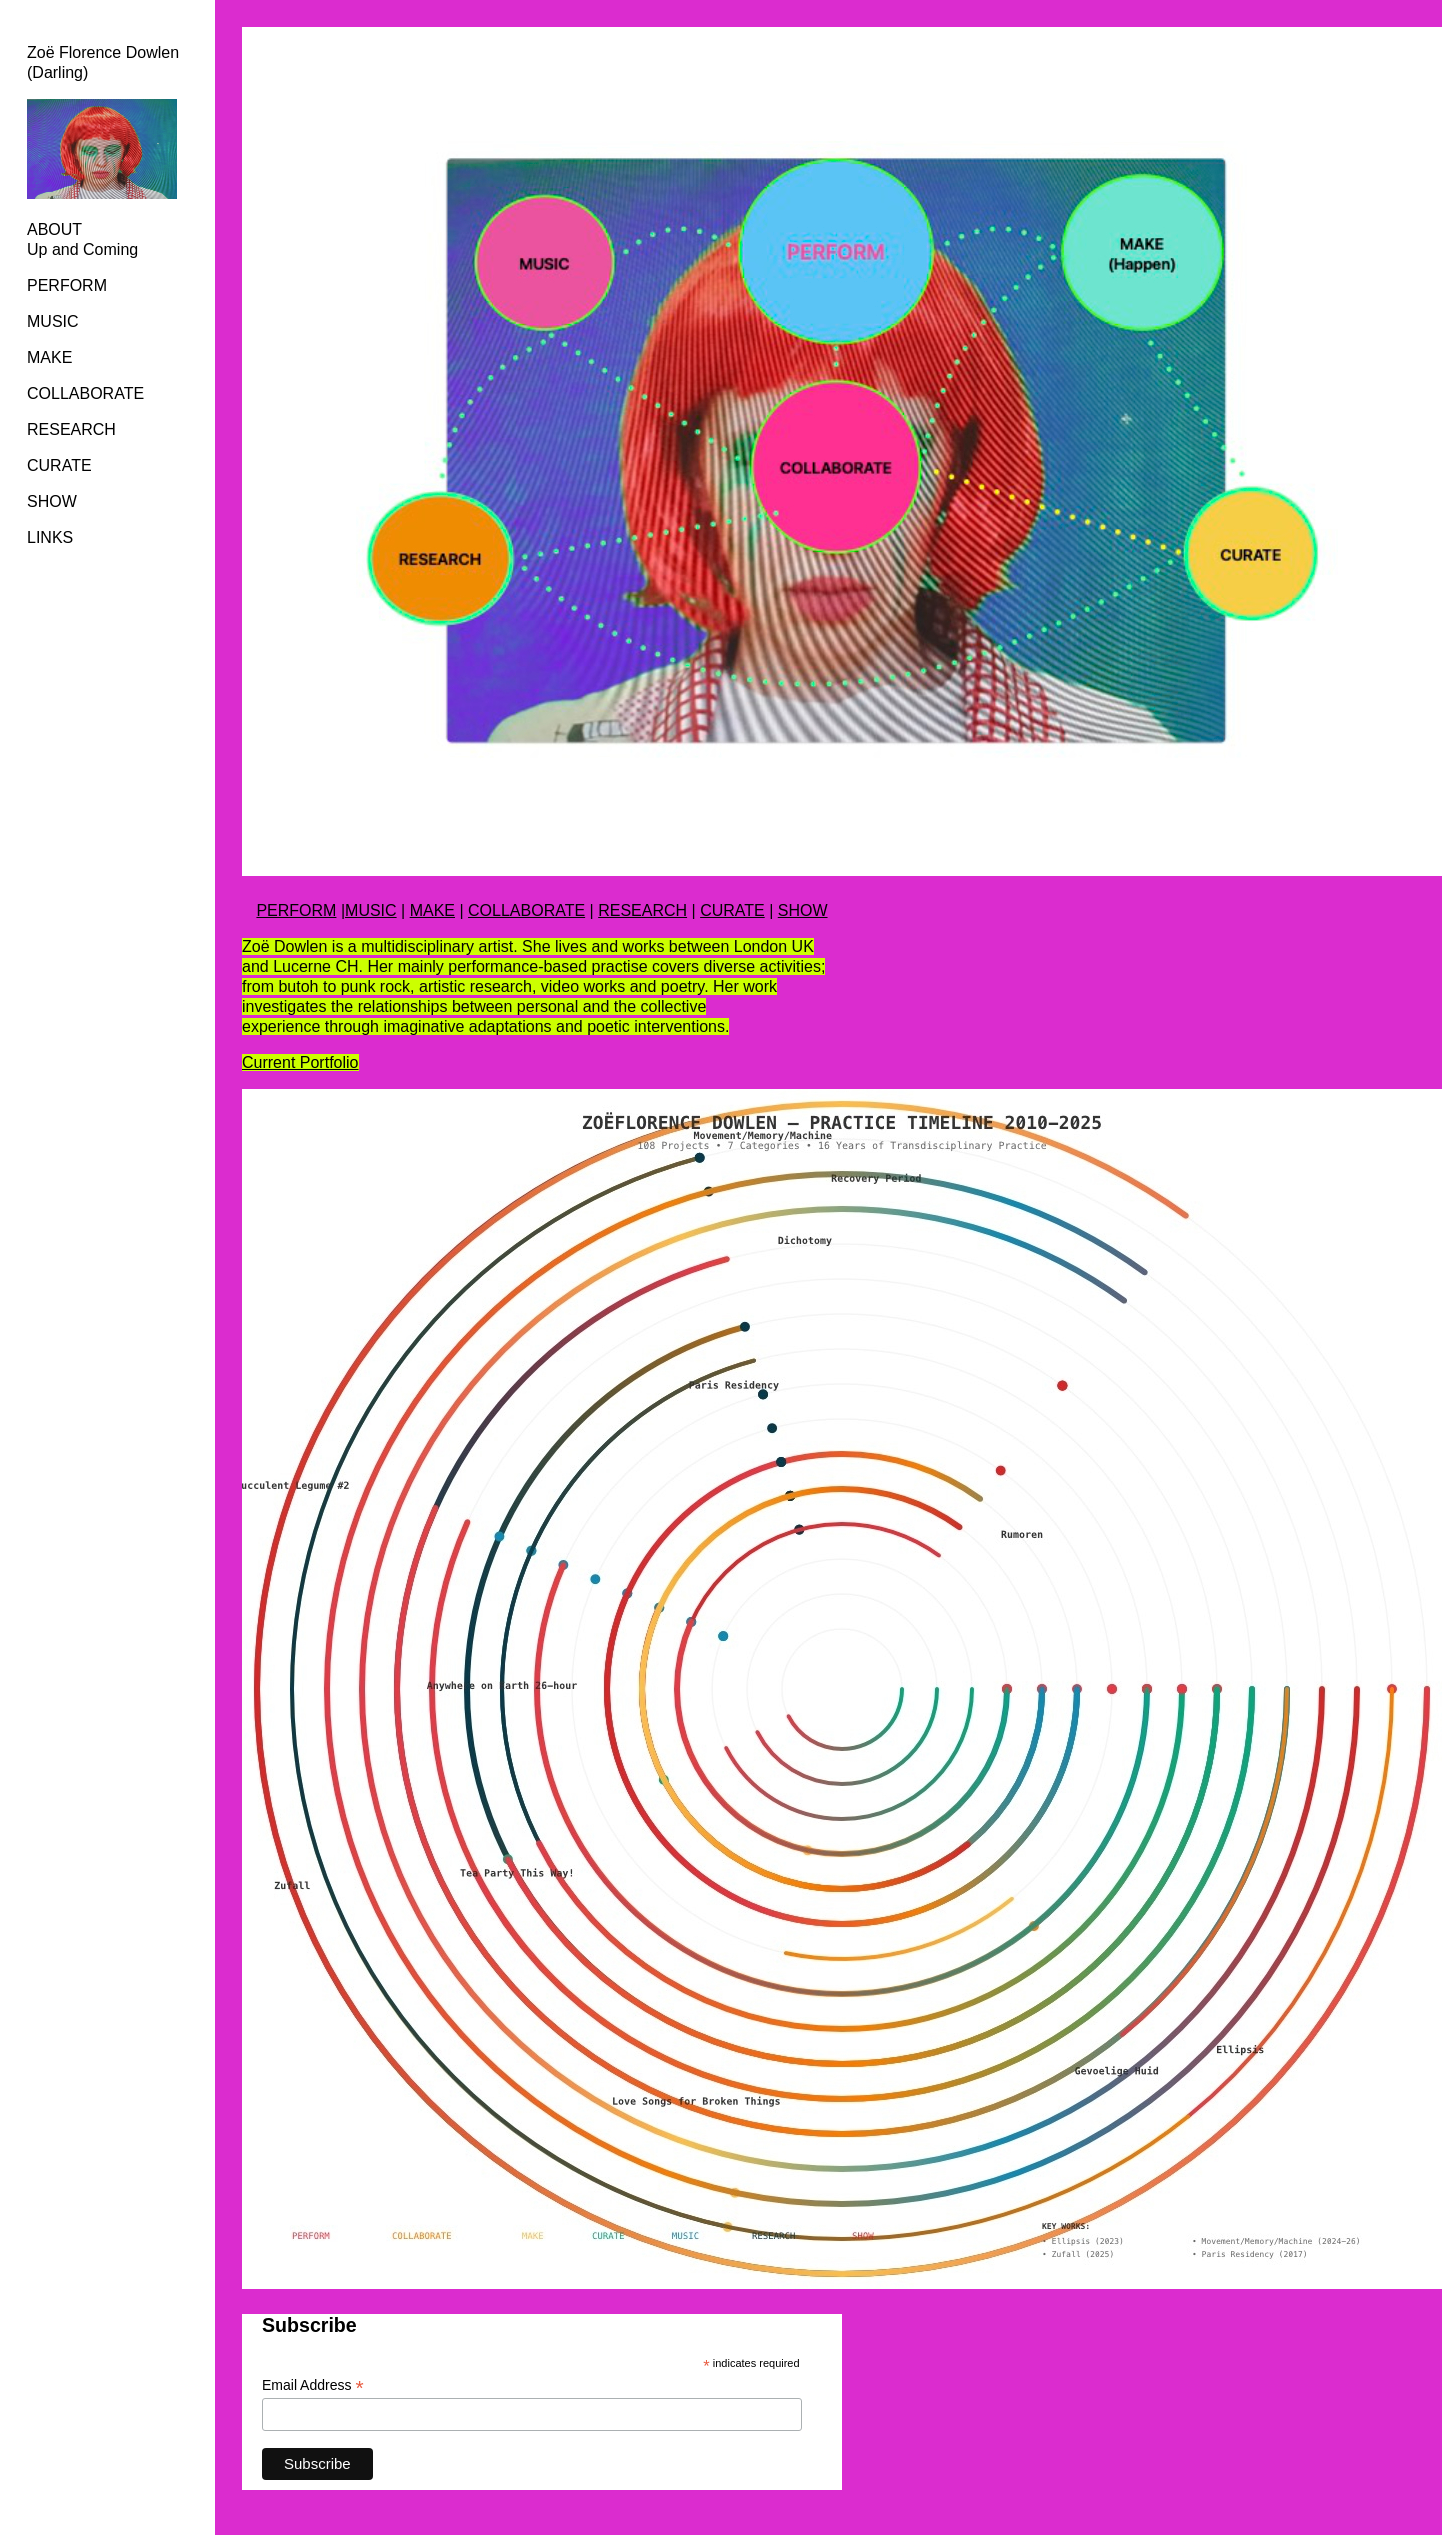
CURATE (59, 465)
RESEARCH (71, 429)
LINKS (50, 537)
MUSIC (53, 321)
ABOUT (54, 229)
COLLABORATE (85, 393)
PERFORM (67, 285)
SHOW (52, 501)
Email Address (313, 2385)
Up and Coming (82, 249)
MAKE (432, 910)
